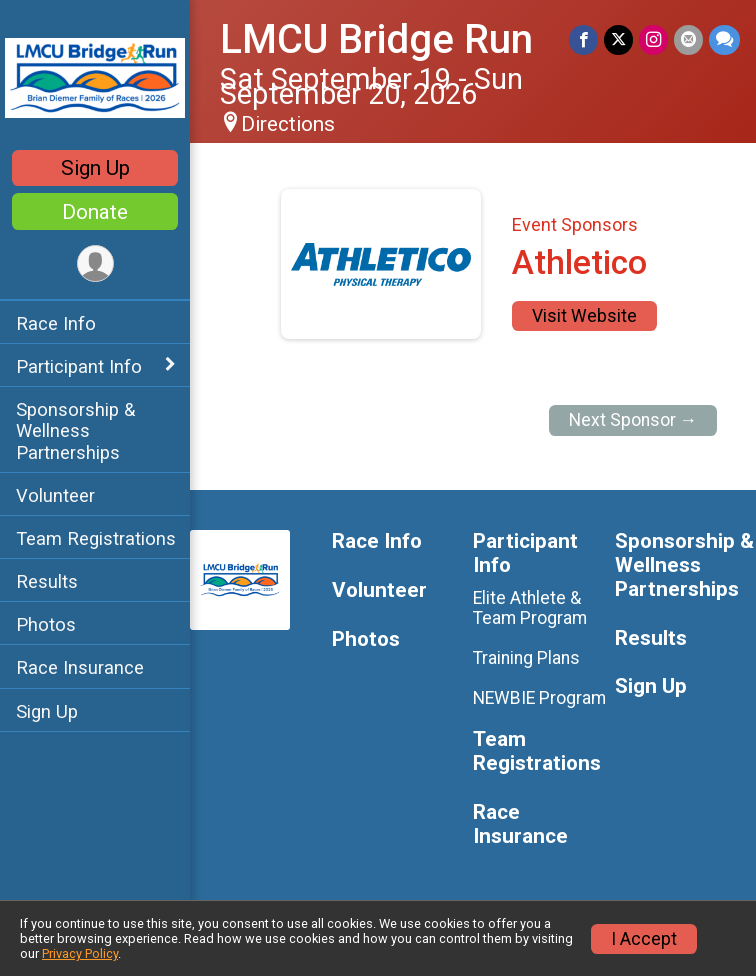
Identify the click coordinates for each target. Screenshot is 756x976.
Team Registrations (96, 538)
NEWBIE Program (539, 698)
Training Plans (526, 658)
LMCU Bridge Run (376, 39)
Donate (95, 212)
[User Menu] (95, 263)
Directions (288, 124)
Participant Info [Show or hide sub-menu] (79, 366)
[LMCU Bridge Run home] (95, 77)
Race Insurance (80, 667)
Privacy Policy (80, 953)
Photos (46, 624)
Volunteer (55, 495)
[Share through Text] (724, 39)
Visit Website (584, 316)
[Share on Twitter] (618, 39)
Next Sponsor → (633, 420)
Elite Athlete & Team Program (530, 608)
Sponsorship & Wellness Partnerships (75, 430)
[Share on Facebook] (583, 39)
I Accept (644, 939)
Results (47, 581)
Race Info (56, 323)
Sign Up (95, 168)
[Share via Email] (688, 39)
